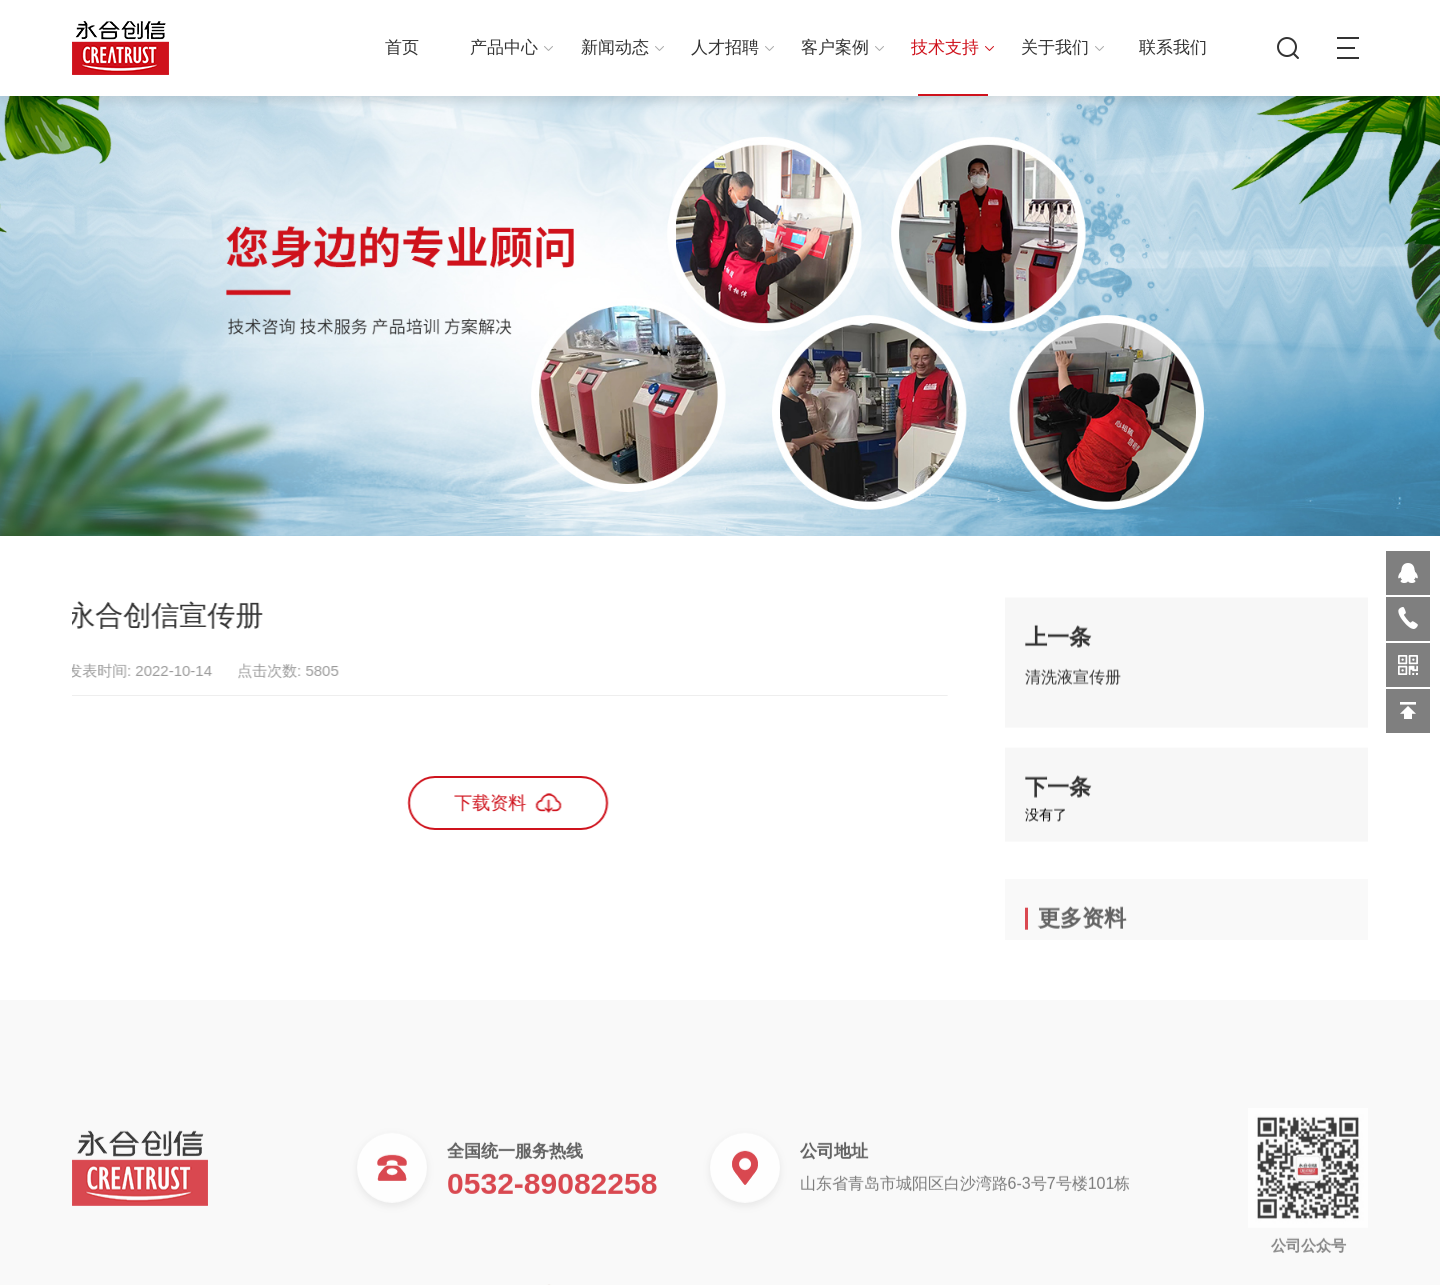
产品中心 (511, 47)
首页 (402, 47)
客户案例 (842, 47)
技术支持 (952, 47)
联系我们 (1173, 47)
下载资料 (477, 802)
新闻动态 (622, 47)
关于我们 (1062, 47)
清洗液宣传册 (1073, 685)
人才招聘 (732, 47)
